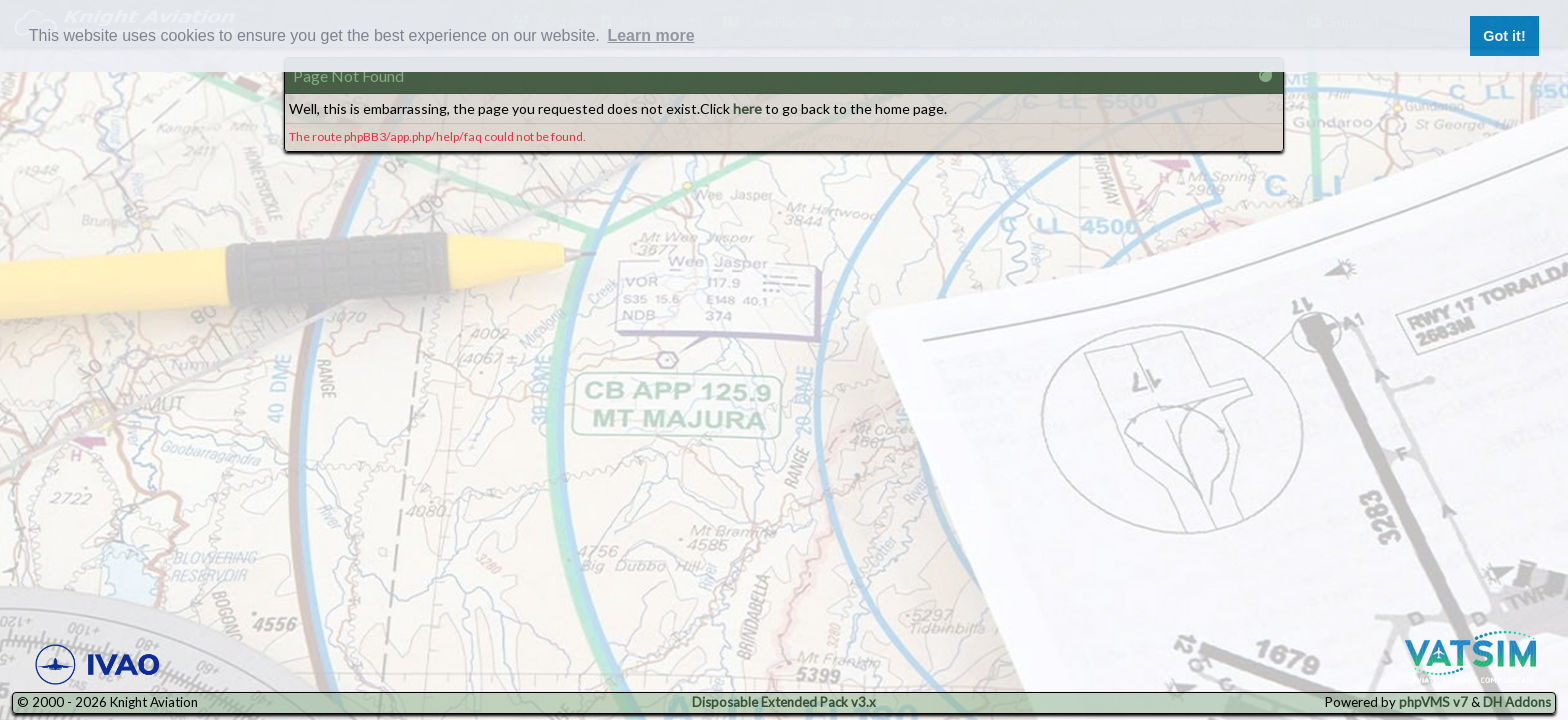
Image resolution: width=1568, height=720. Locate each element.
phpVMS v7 (1433, 702)
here (747, 108)
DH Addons (1517, 702)
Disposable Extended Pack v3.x (784, 702)
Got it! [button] (1504, 36)
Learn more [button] (650, 35)
